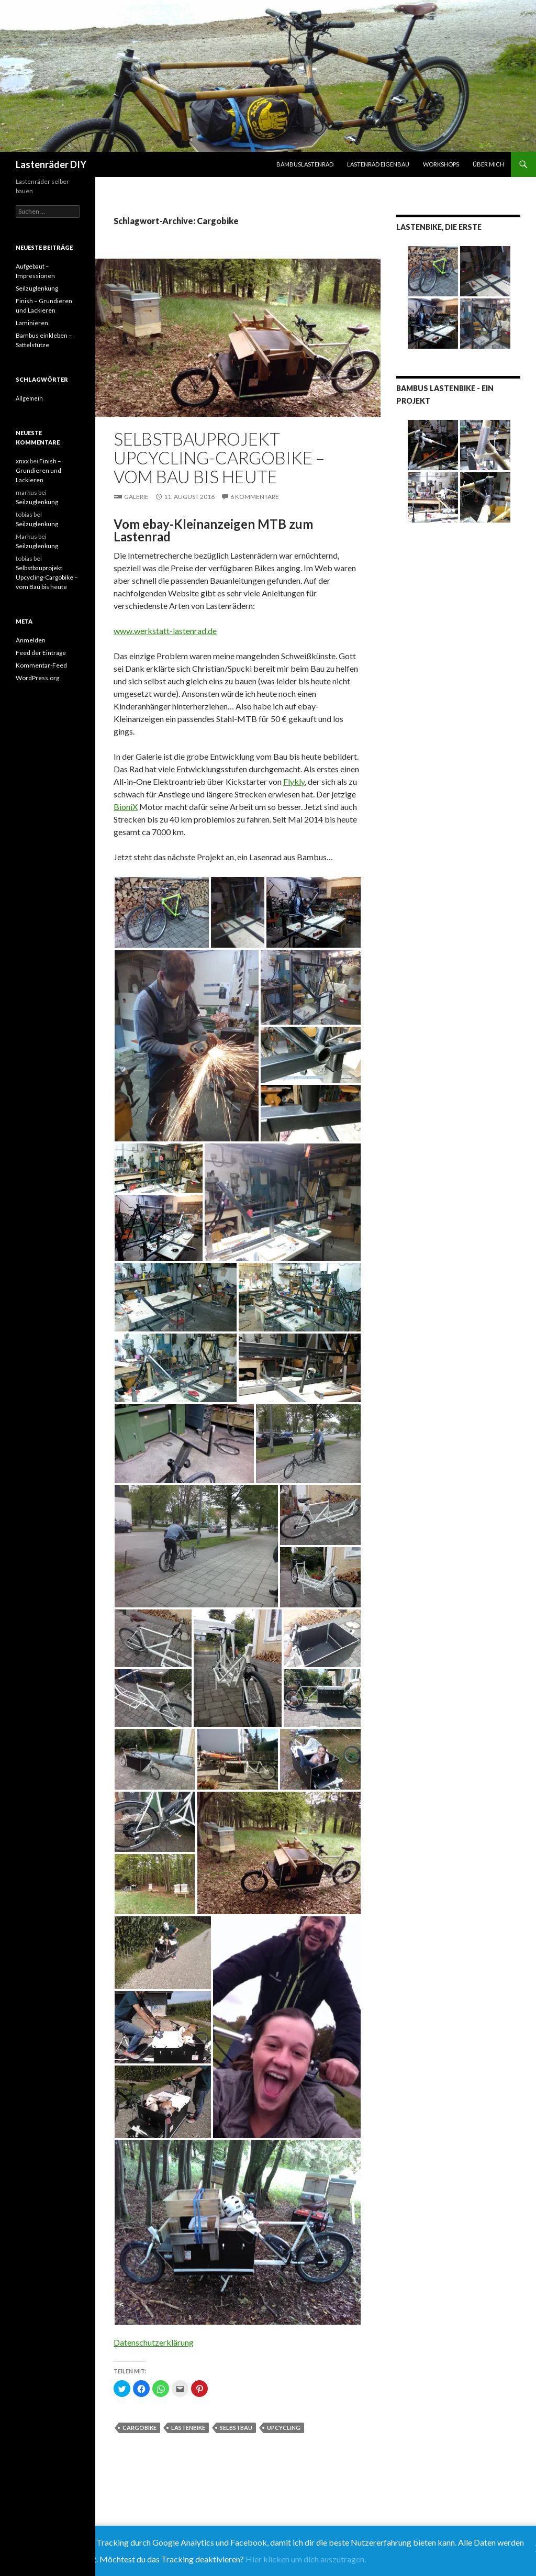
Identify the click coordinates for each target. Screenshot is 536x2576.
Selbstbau (236, 2427)
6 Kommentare (254, 497)
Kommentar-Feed (41, 665)
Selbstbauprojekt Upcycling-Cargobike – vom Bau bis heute (219, 457)
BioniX (126, 807)
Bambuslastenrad (304, 164)
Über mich (488, 164)
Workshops (441, 164)
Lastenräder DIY (51, 164)
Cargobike (139, 2427)
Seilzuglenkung (37, 288)
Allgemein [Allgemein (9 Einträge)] (29, 398)
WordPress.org (37, 678)
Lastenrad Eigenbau (378, 164)
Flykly (294, 781)
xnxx (22, 461)
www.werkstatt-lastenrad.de (165, 631)
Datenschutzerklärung (154, 2342)
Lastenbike (188, 2427)
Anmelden (31, 640)
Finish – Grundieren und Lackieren (38, 470)
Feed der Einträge (41, 653)
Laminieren (32, 323)
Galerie (136, 497)
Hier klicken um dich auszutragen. (305, 2559)
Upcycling (283, 2427)
